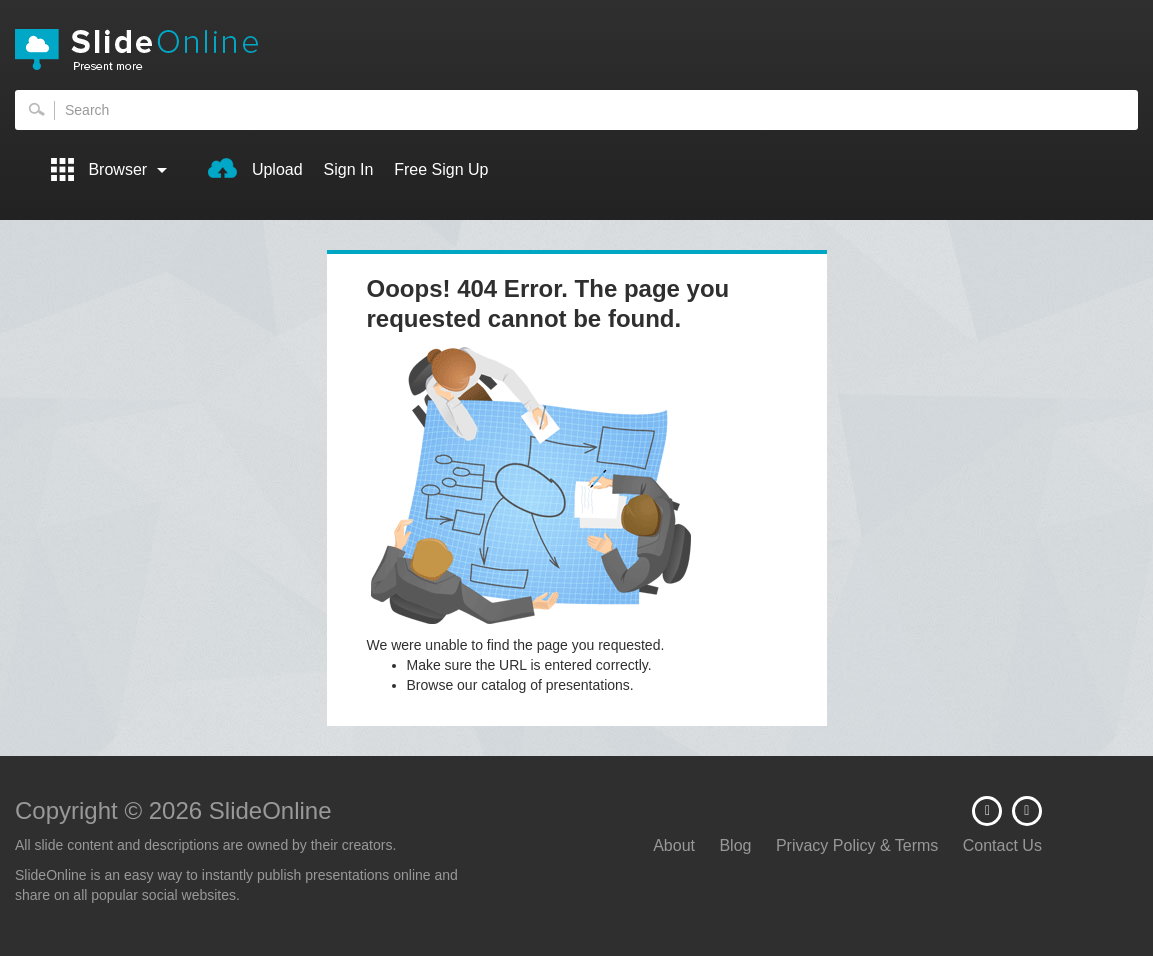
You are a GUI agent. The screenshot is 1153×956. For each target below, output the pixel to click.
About (674, 845)
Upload (255, 168)
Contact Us (1002, 845)
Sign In (349, 169)
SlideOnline (576, 50)
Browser (109, 169)
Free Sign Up (441, 169)
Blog (735, 845)
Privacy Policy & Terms (857, 845)
